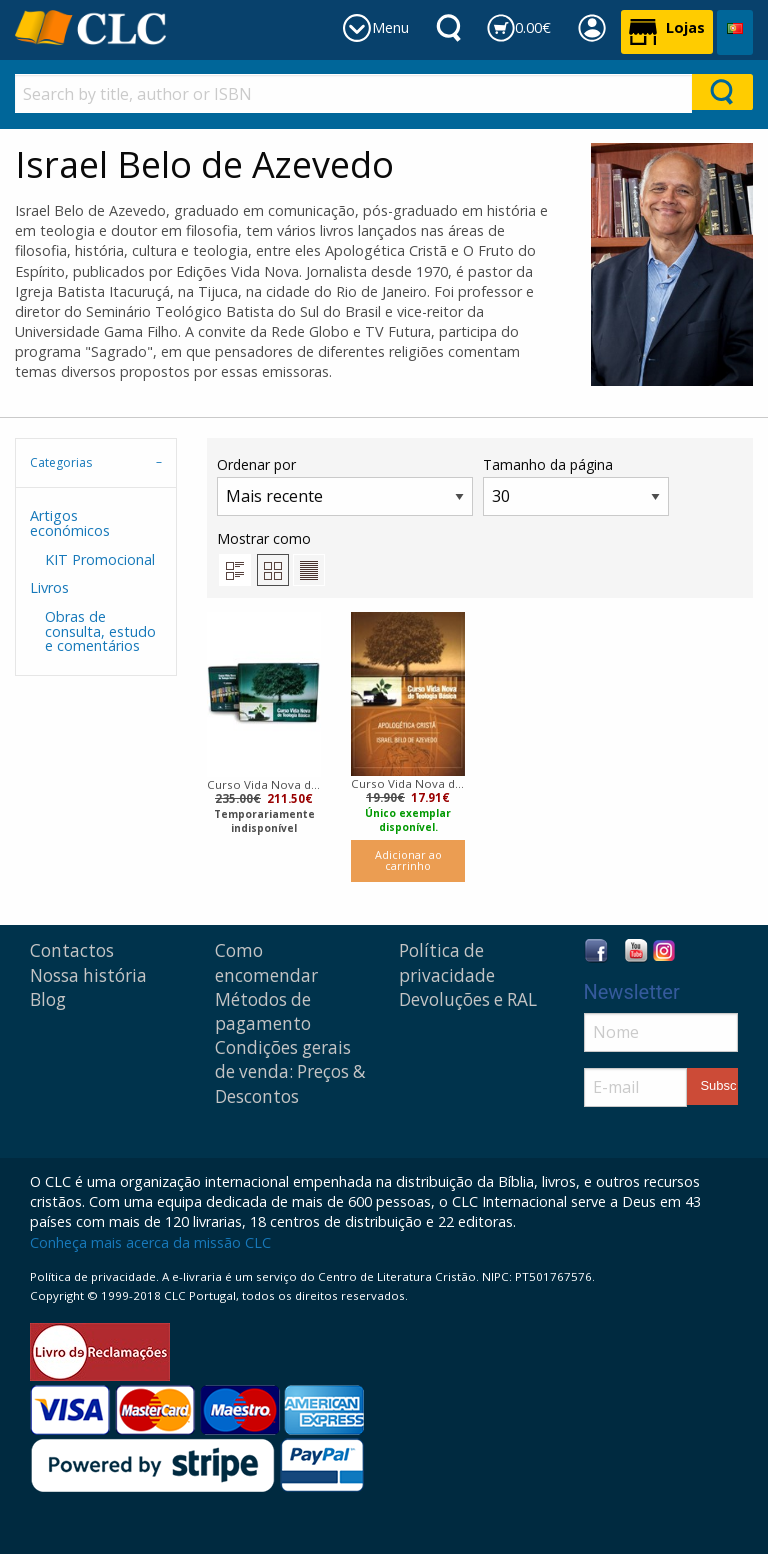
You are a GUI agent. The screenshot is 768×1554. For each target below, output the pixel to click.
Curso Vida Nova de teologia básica (264, 784)
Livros (49, 587)
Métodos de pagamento (263, 1011)
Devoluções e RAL (468, 999)
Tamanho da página (576, 485)
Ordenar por (345, 485)
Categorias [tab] (61, 462)
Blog (48, 999)
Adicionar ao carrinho (408, 860)
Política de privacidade (447, 962)
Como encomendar (266, 962)
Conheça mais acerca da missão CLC (150, 1242)
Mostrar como (271, 557)
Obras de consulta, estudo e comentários (100, 631)
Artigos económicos (70, 522)
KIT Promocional (100, 559)
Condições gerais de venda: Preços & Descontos (290, 1071)
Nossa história (88, 975)
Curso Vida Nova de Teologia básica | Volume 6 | (408, 783)
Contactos (72, 950)
